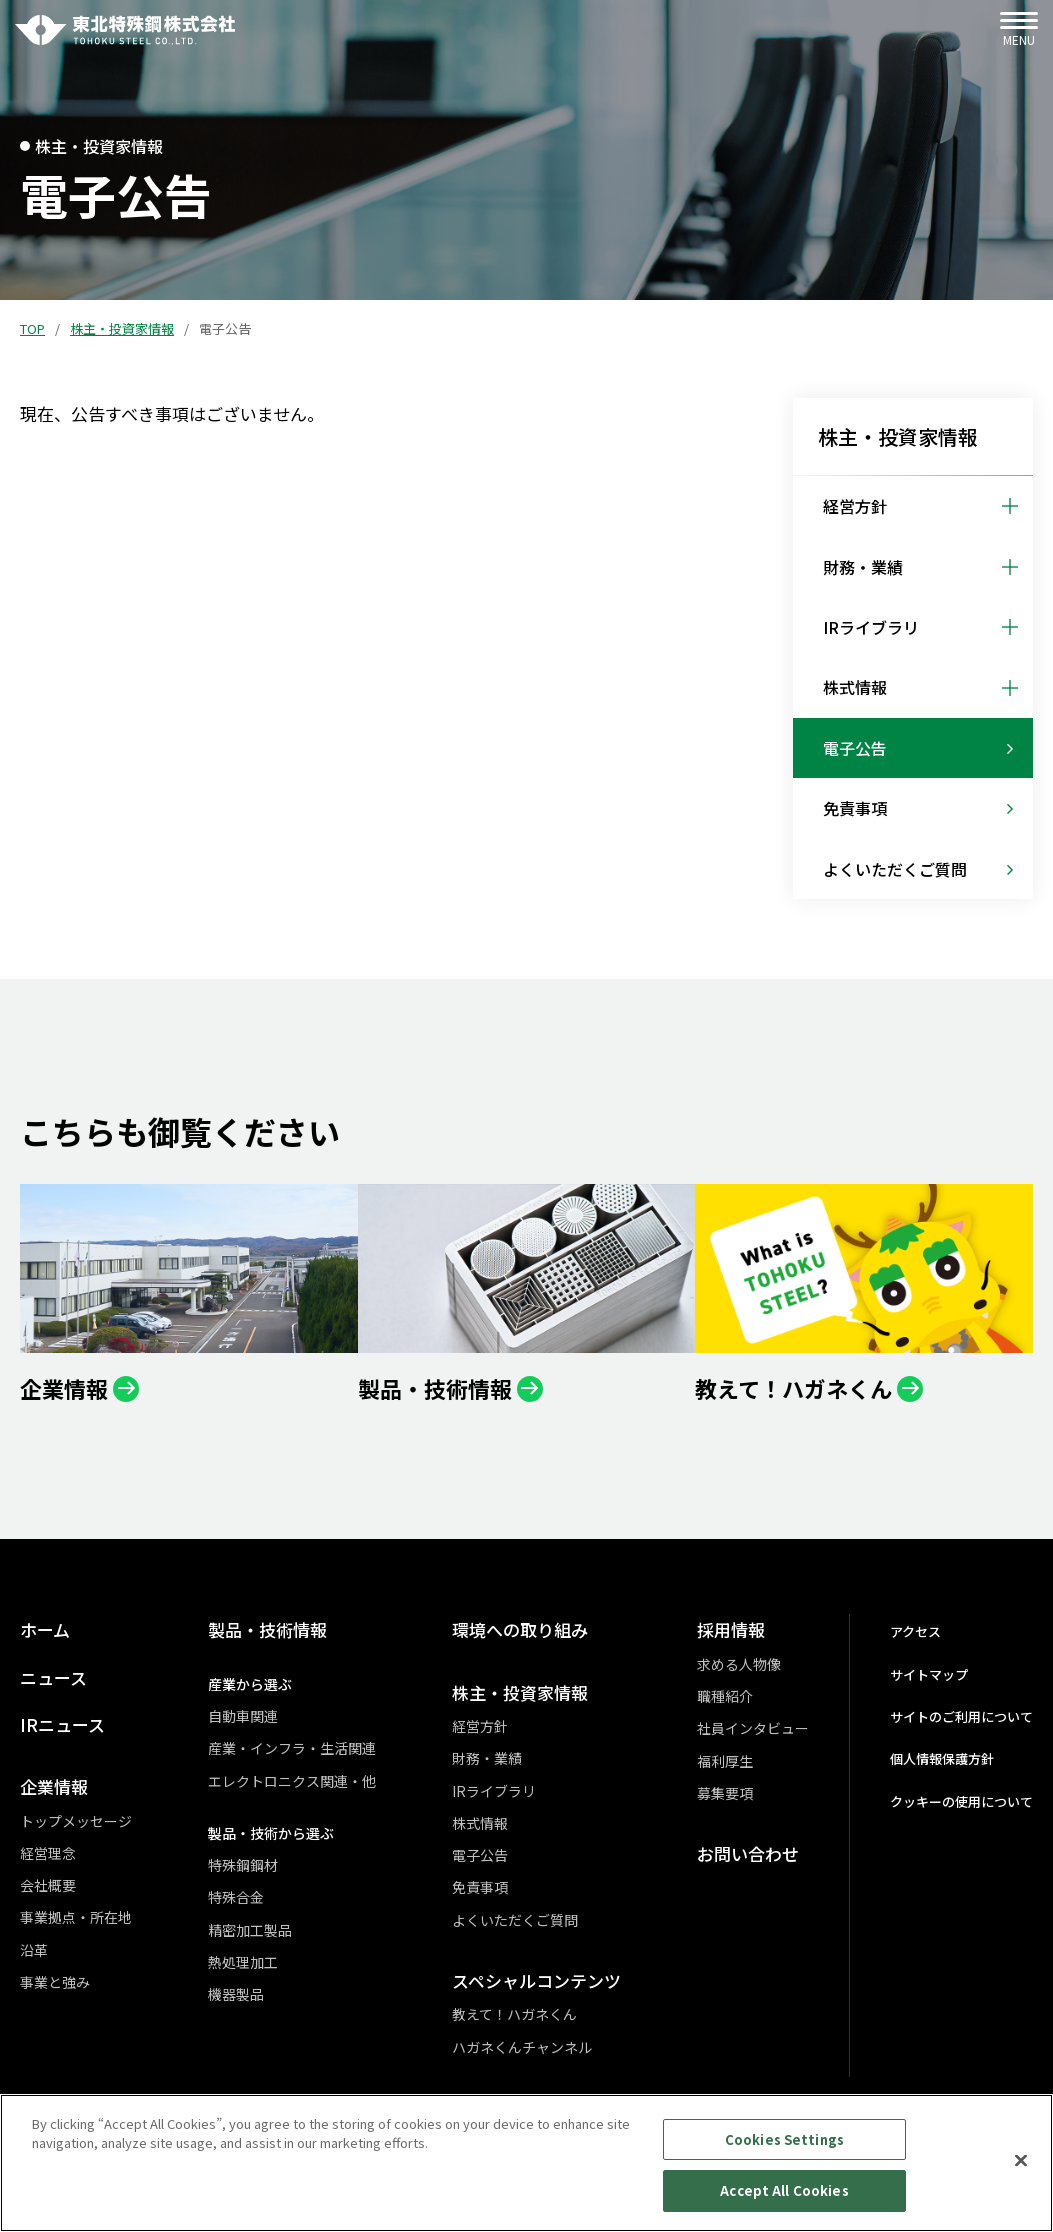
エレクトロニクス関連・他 (292, 1781)
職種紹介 (725, 1696)
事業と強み (55, 1982)
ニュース (53, 1677)
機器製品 (236, 1994)
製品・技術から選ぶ (271, 1833)
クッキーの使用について (961, 1801)
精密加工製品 (250, 1930)
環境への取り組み (520, 1629)
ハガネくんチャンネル (522, 2047)
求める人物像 (739, 1664)
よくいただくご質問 (515, 1920)
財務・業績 (487, 1758)
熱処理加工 (243, 1962)
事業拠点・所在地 (76, 1917)
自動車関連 (243, 1716)
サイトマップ (929, 1674)
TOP (32, 328)
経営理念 (48, 1853)
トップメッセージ (76, 1821)
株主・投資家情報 (122, 328)
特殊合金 (236, 1897)
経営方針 (480, 1726)
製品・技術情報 (267, 1629)
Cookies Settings (784, 2149)
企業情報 (54, 1786)
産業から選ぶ (250, 1684)
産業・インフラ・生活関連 (292, 1748)
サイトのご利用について (961, 1716)
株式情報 (480, 1823)
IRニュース (62, 1724)
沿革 (34, 1950)
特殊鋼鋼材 (243, 1865)
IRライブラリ (494, 1791)
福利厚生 (725, 1761)
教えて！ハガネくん (514, 2014)
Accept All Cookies (784, 2201)
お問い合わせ (748, 1853)
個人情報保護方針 (942, 1758)
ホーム (45, 1629)
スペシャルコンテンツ (536, 1980)
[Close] (1021, 2171)
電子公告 (480, 1855)
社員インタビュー (753, 1728)
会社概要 (48, 1885)
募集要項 (725, 1793)
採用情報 (731, 1629)
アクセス (915, 1631)
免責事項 (480, 1887)
